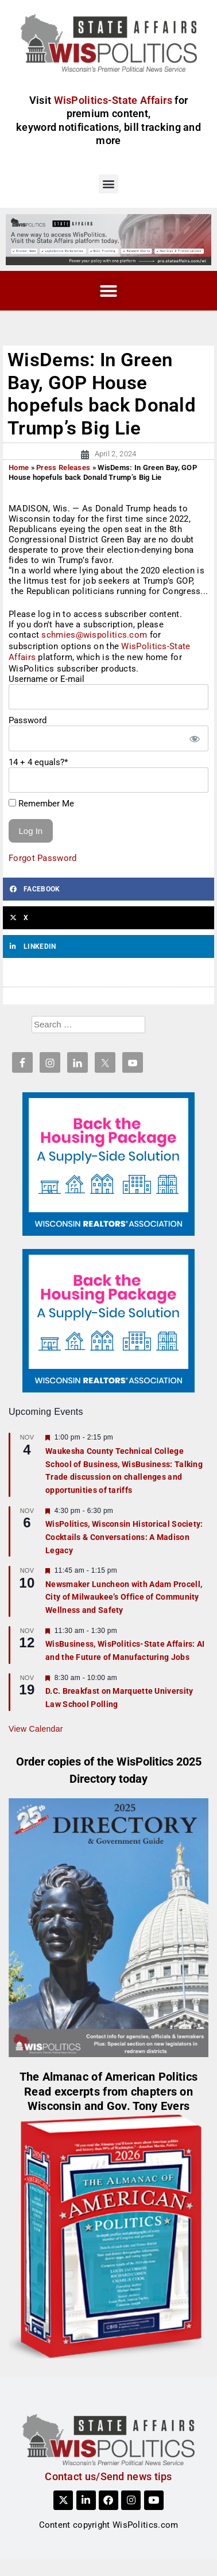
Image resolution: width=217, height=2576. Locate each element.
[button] (108, 183)
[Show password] (194, 738)
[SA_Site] (108, 239)
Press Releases (63, 467)
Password (27, 720)
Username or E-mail (46, 679)
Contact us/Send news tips (108, 2476)
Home (19, 467)
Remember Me (41, 803)
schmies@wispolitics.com (94, 635)
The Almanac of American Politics (109, 2077)
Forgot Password (43, 858)
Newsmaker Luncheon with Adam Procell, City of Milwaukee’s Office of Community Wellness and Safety (123, 1597)
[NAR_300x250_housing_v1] (108, 1163)
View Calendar (36, 1728)
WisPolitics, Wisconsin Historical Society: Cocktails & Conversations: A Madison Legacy (124, 1536)
